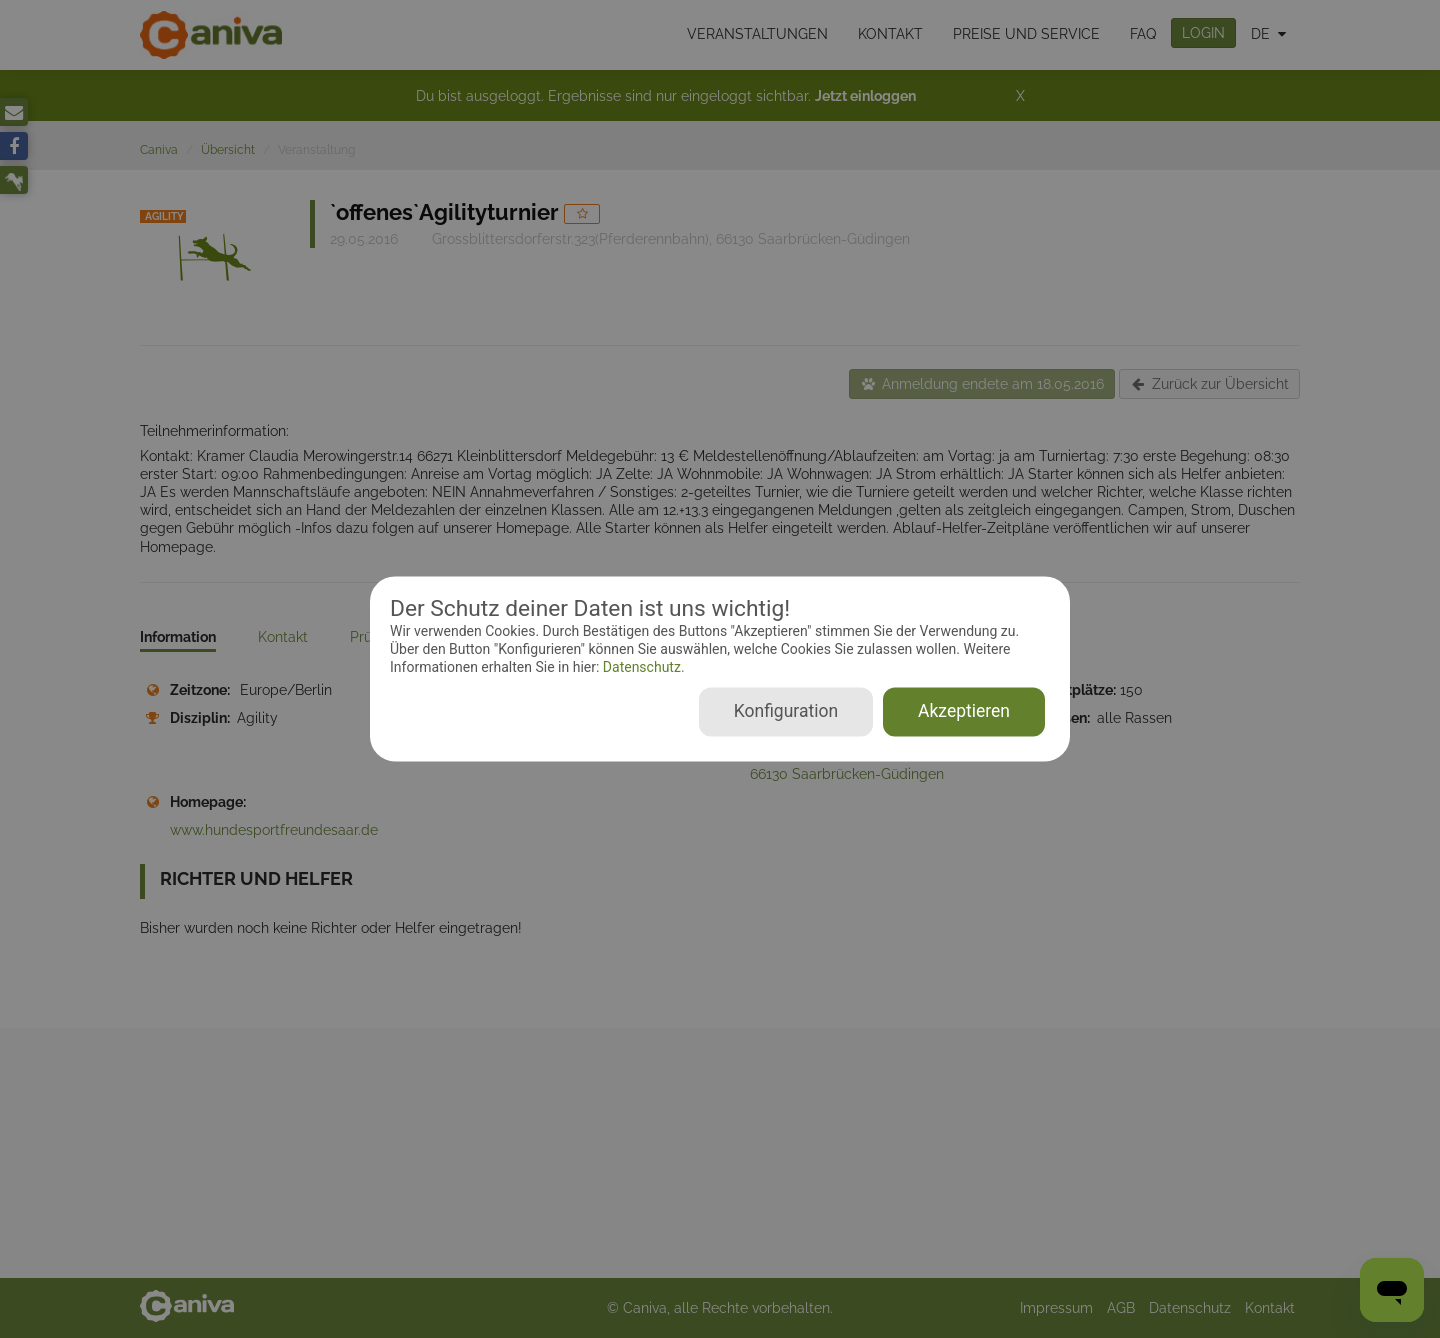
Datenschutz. (641, 667)
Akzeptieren (964, 712)
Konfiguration (786, 712)
